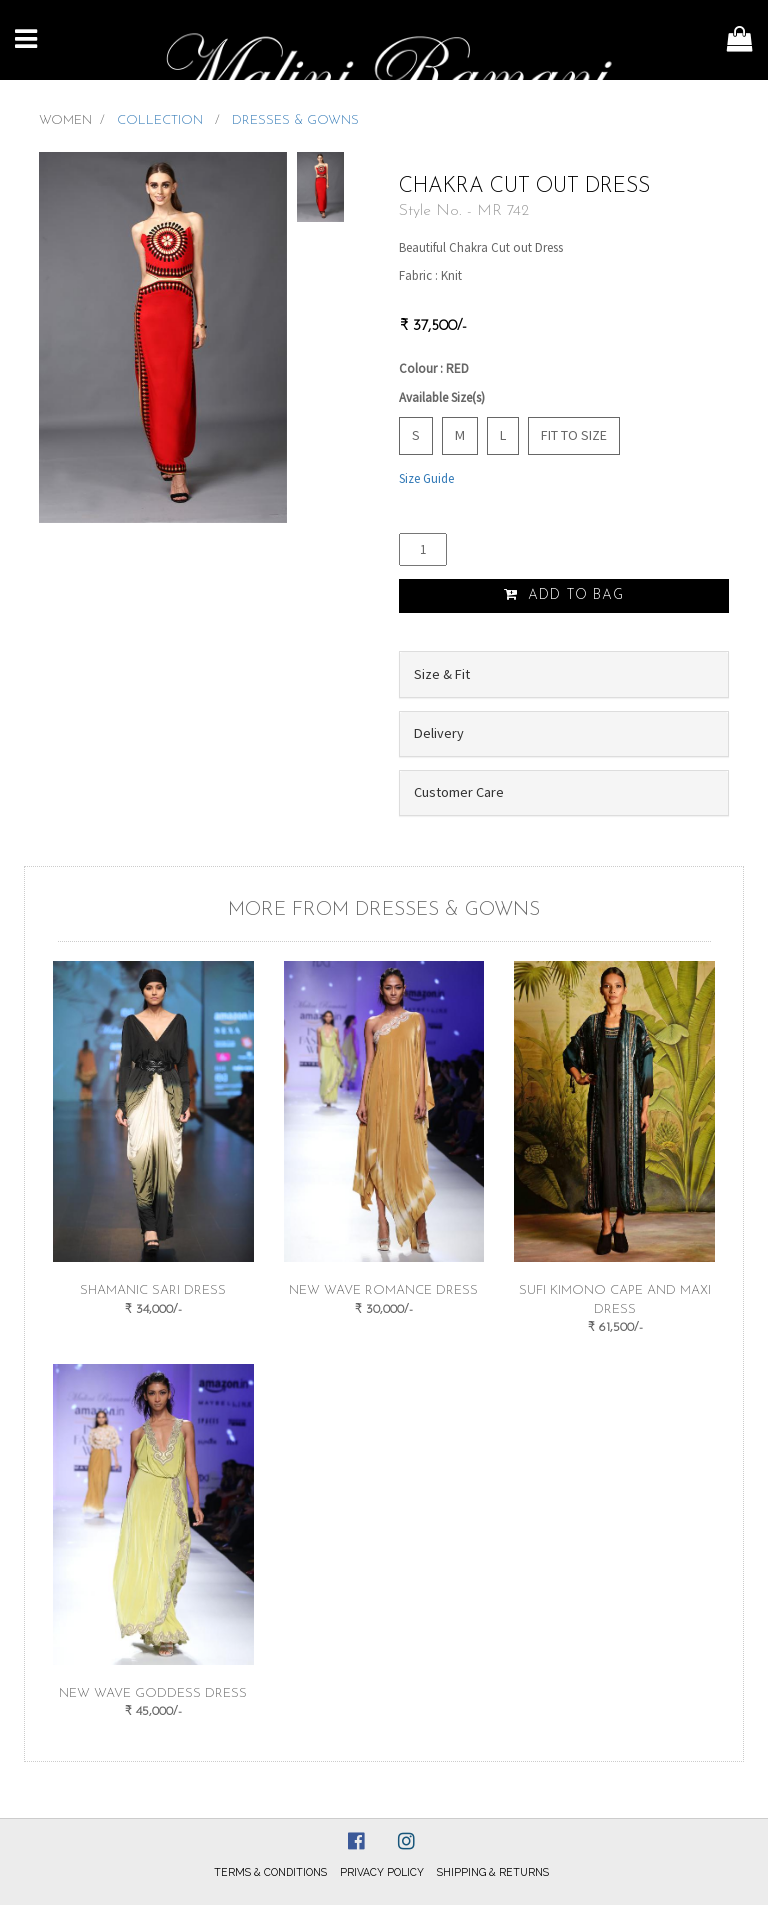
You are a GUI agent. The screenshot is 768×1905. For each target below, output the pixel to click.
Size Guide (426, 478)
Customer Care (459, 792)
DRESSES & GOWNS (295, 120)
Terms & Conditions (270, 1872)
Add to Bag (564, 595)
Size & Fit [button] (442, 674)
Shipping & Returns (493, 1872)
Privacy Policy (382, 1872)
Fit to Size (574, 435)
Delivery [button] (439, 733)
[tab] (564, 674)
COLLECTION (162, 120)
